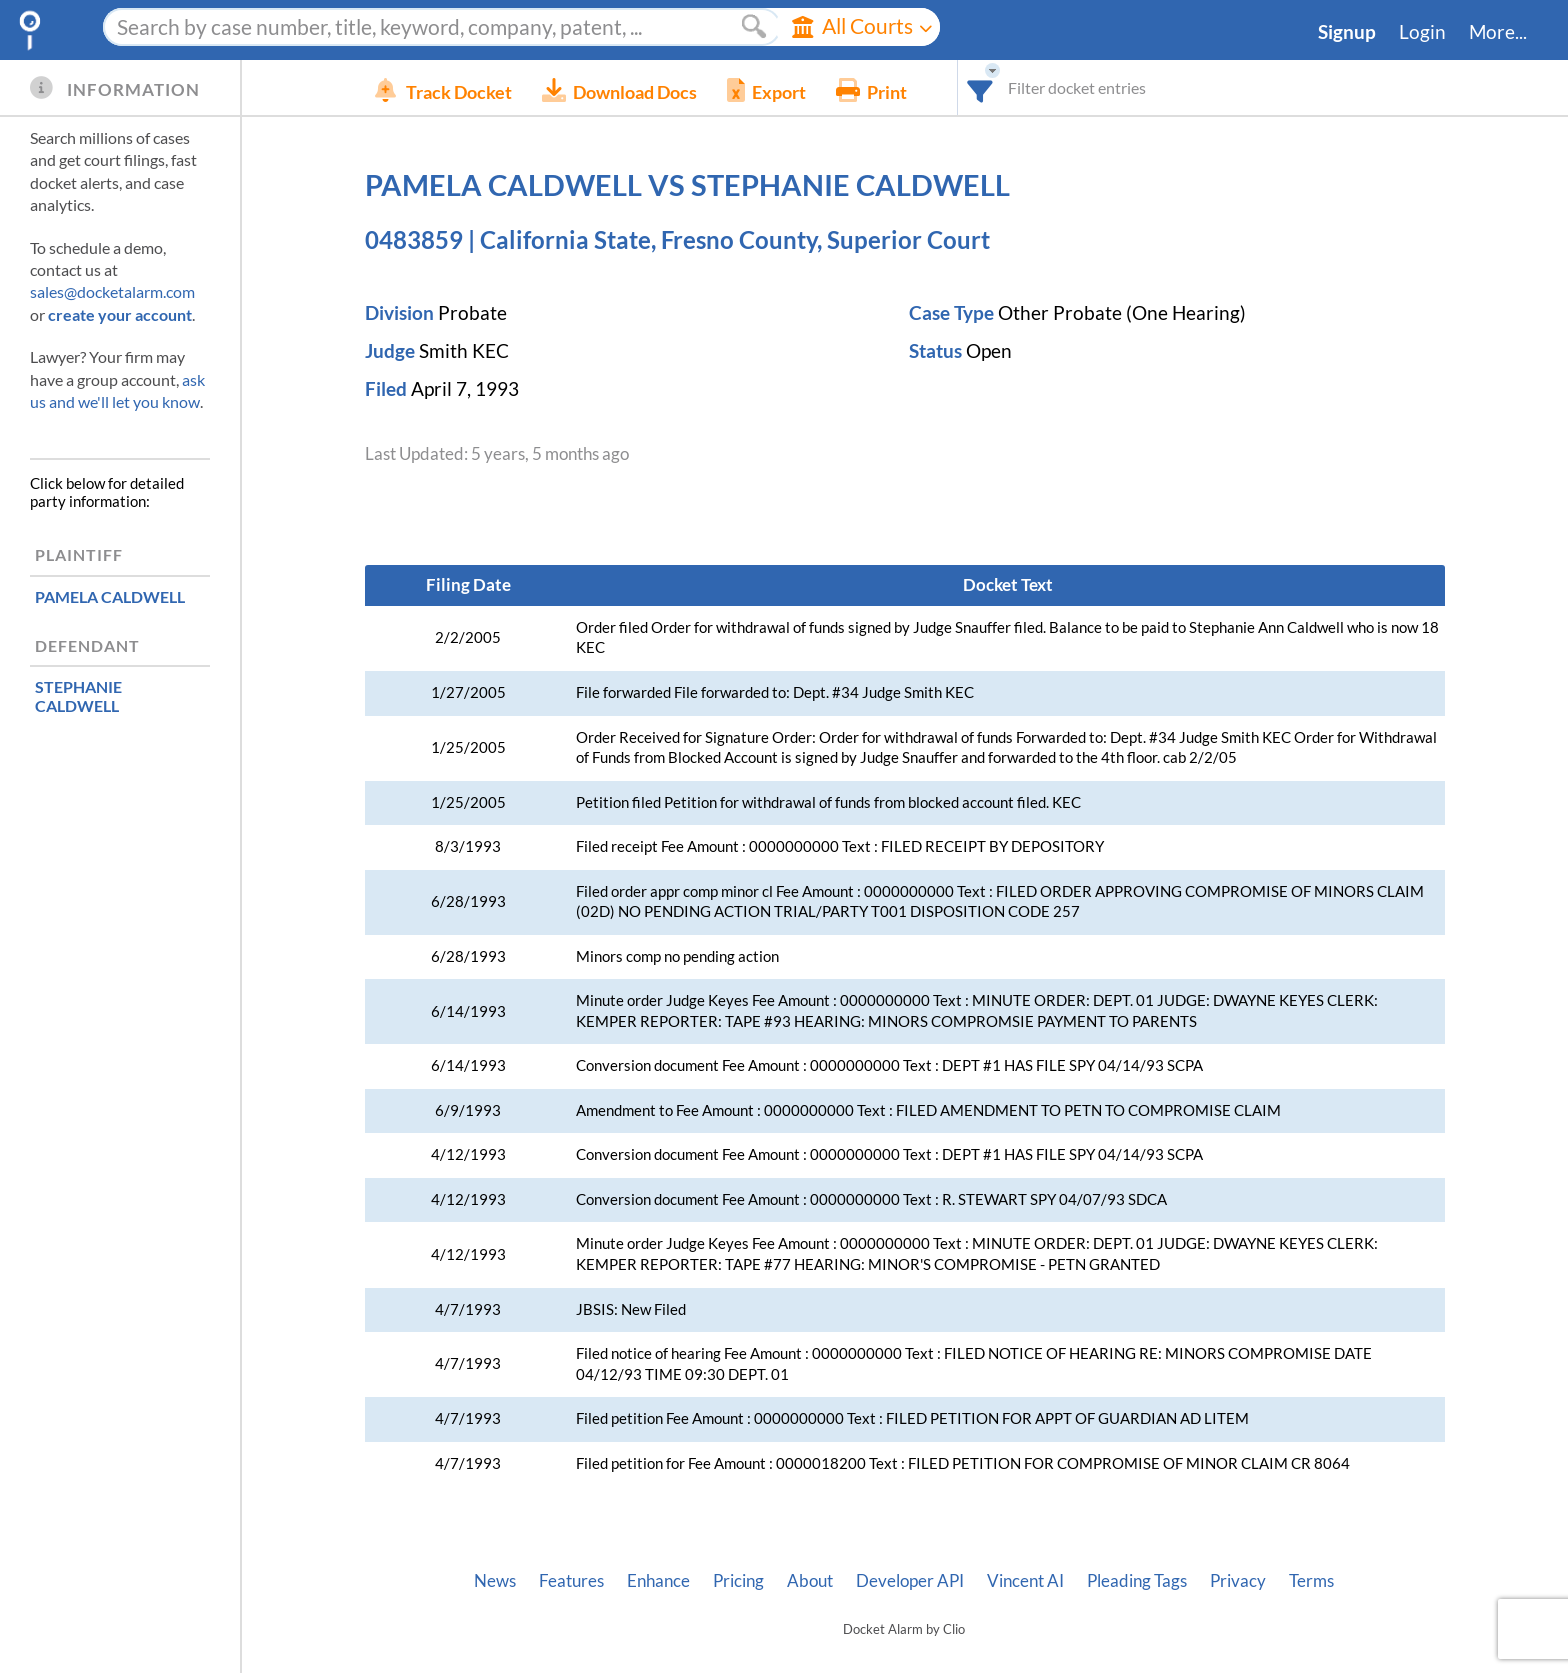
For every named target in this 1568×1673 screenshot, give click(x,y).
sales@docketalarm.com (112, 291)
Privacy (1238, 1581)
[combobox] (1010, 87)
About (810, 1581)
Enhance (658, 1581)
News (495, 1581)
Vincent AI (1025, 1581)
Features (571, 1581)
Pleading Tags (1137, 1581)
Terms (1311, 1581)
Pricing (738, 1581)
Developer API (910, 1581)
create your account (120, 314)
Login (1422, 32)
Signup (1347, 32)
